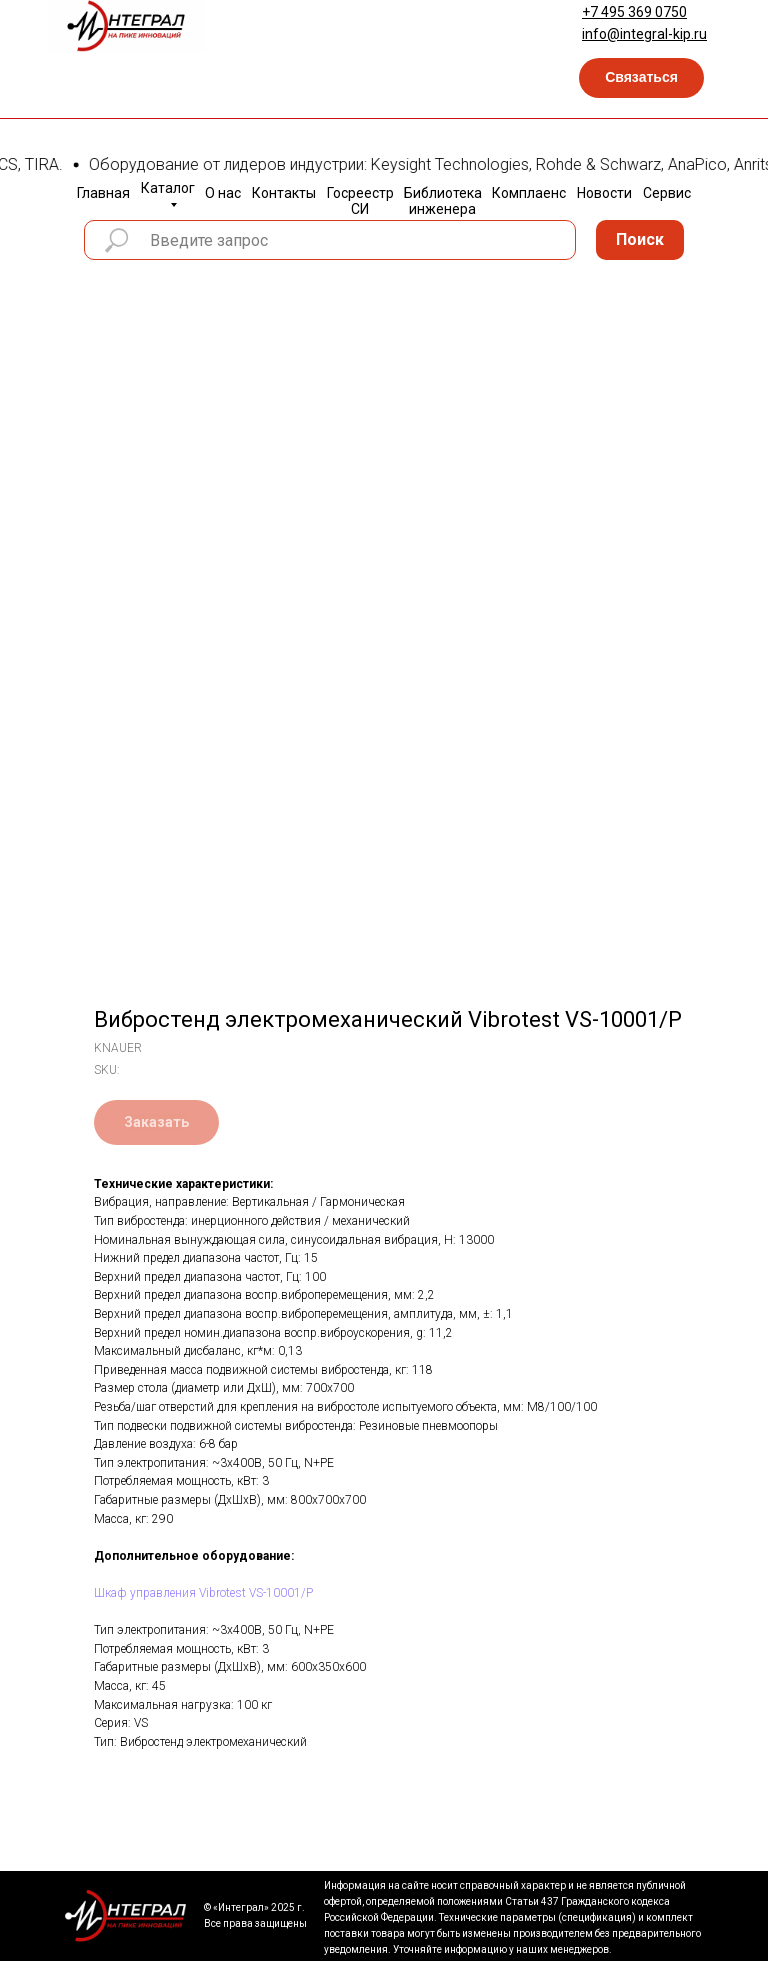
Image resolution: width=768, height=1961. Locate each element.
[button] (641, 78)
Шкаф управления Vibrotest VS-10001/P (203, 1593)
